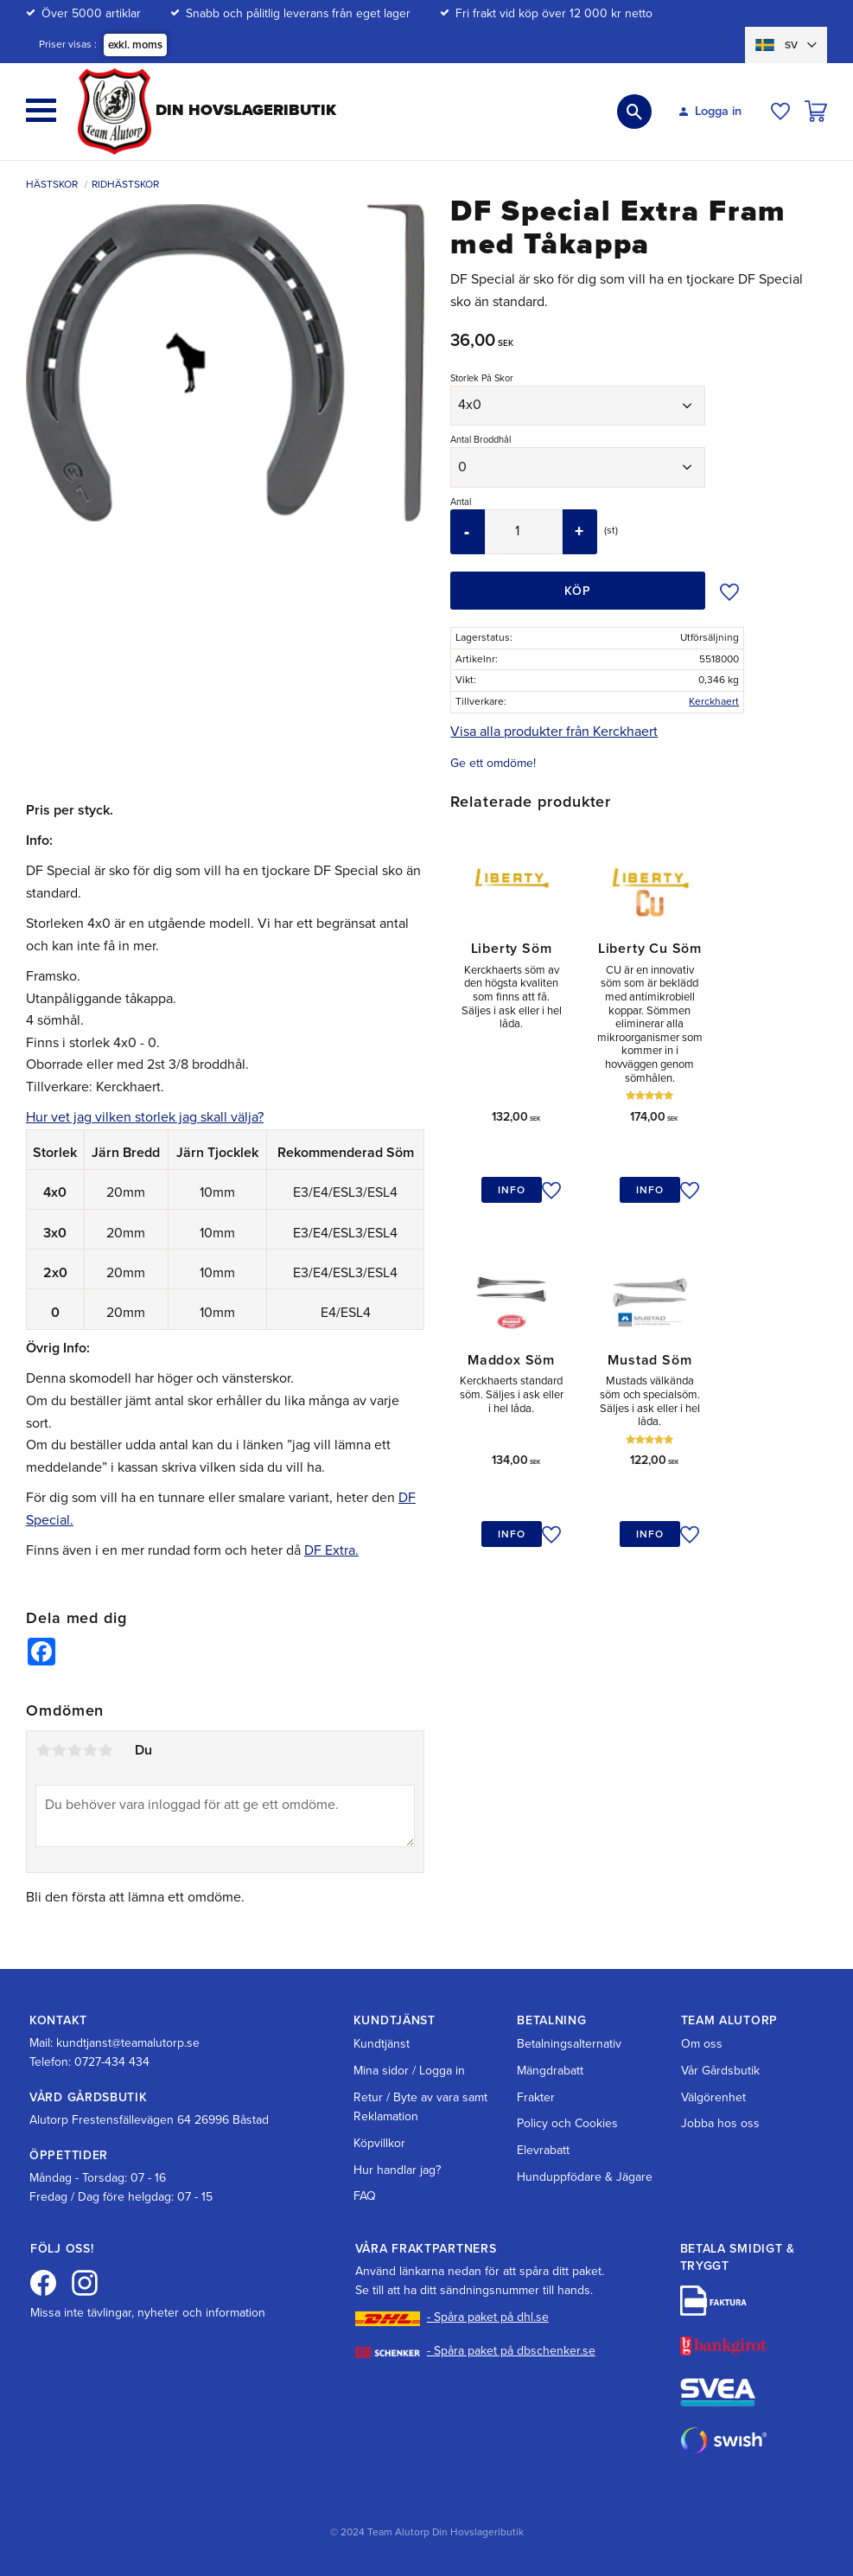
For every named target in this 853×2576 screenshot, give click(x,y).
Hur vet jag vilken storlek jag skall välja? (145, 1117)
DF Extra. (331, 1550)
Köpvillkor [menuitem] (379, 2143)
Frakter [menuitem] (536, 2097)
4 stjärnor (90, 1752)
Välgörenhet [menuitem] (713, 2097)
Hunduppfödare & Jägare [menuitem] (584, 2177)
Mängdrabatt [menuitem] (550, 2070)
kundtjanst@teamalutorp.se (128, 2043)
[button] (41, 110)
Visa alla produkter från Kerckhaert (554, 731)
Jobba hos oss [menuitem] (720, 2123)
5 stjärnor (105, 1752)
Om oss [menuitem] (702, 2043)
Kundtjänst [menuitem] (381, 2043)
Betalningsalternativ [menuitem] (569, 2043)
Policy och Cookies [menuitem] (567, 2123)
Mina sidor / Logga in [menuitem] (409, 2070)
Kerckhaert (714, 701)
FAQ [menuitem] (364, 2196)
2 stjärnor (59, 1752)
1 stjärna (43, 1752)
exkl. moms (135, 45)
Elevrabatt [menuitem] (543, 2150)
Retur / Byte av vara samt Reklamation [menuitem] (420, 2107)
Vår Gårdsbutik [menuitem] (720, 2070)
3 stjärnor (74, 1752)
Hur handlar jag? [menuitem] (397, 2170)
